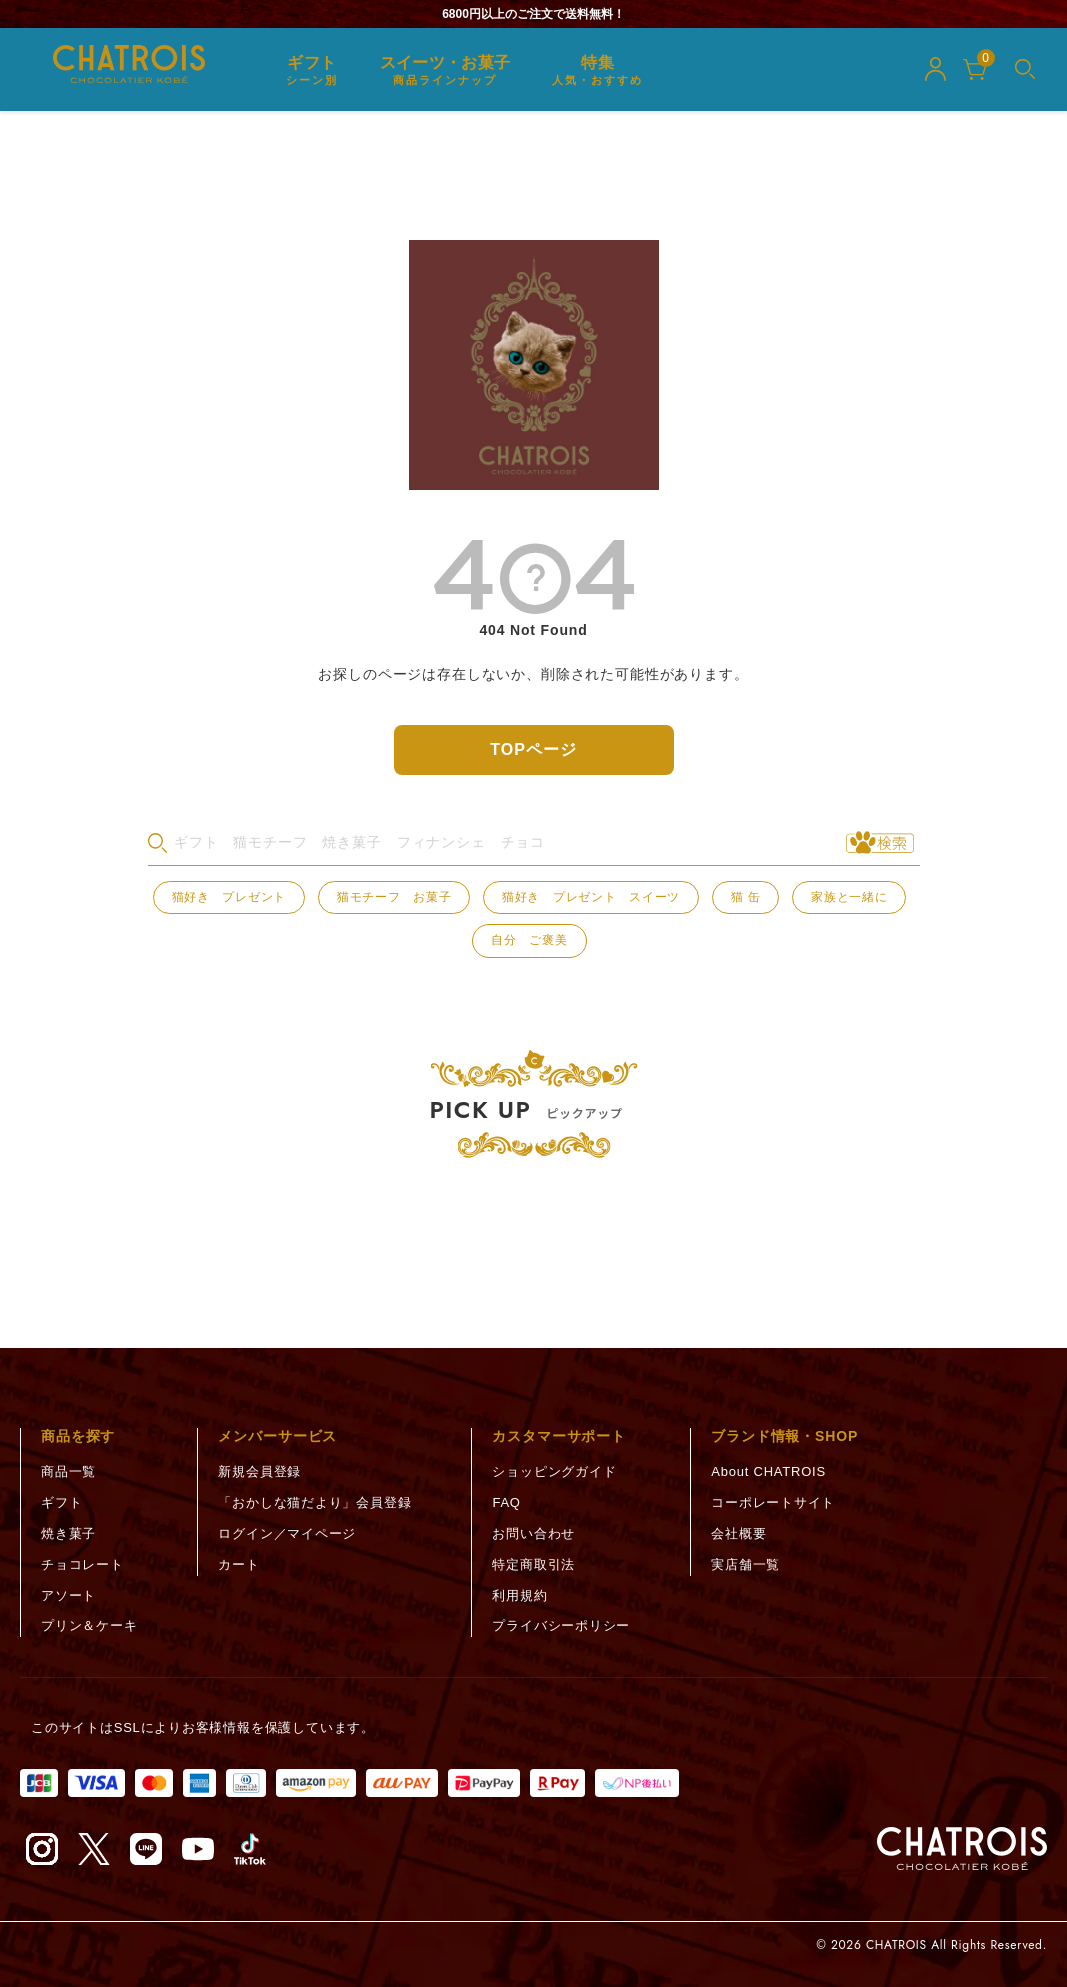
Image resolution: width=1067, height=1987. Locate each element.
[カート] (975, 69)
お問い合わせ (533, 1533)
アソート (68, 1595)
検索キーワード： (147, 842)
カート (238, 1564)
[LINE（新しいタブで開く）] (146, 1849)
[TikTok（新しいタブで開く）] (250, 1849)
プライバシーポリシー (561, 1625)
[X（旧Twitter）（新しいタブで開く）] (94, 1849)
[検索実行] (880, 843)
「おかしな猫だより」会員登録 (314, 1502)
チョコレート (82, 1564)
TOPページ (533, 749)
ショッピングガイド (554, 1471)
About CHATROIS (768, 1471)
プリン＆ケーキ (89, 1625)
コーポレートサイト (773, 1502)
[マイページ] (936, 69)
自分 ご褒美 (529, 940)
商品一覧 (68, 1471)
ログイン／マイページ (287, 1533)
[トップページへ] (962, 1849)
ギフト (61, 1502)
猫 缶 (746, 897)
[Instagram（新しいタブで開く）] (42, 1849)
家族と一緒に (849, 897)
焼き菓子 (68, 1533)
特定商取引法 (533, 1564)
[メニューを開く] (1025, 69)
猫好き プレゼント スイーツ (591, 897)
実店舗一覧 (745, 1564)
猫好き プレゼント (229, 897)
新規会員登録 (259, 1471)
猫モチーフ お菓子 (394, 897)
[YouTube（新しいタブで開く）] (198, 1849)
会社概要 (738, 1533)
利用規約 (519, 1595)
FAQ (506, 1502)
